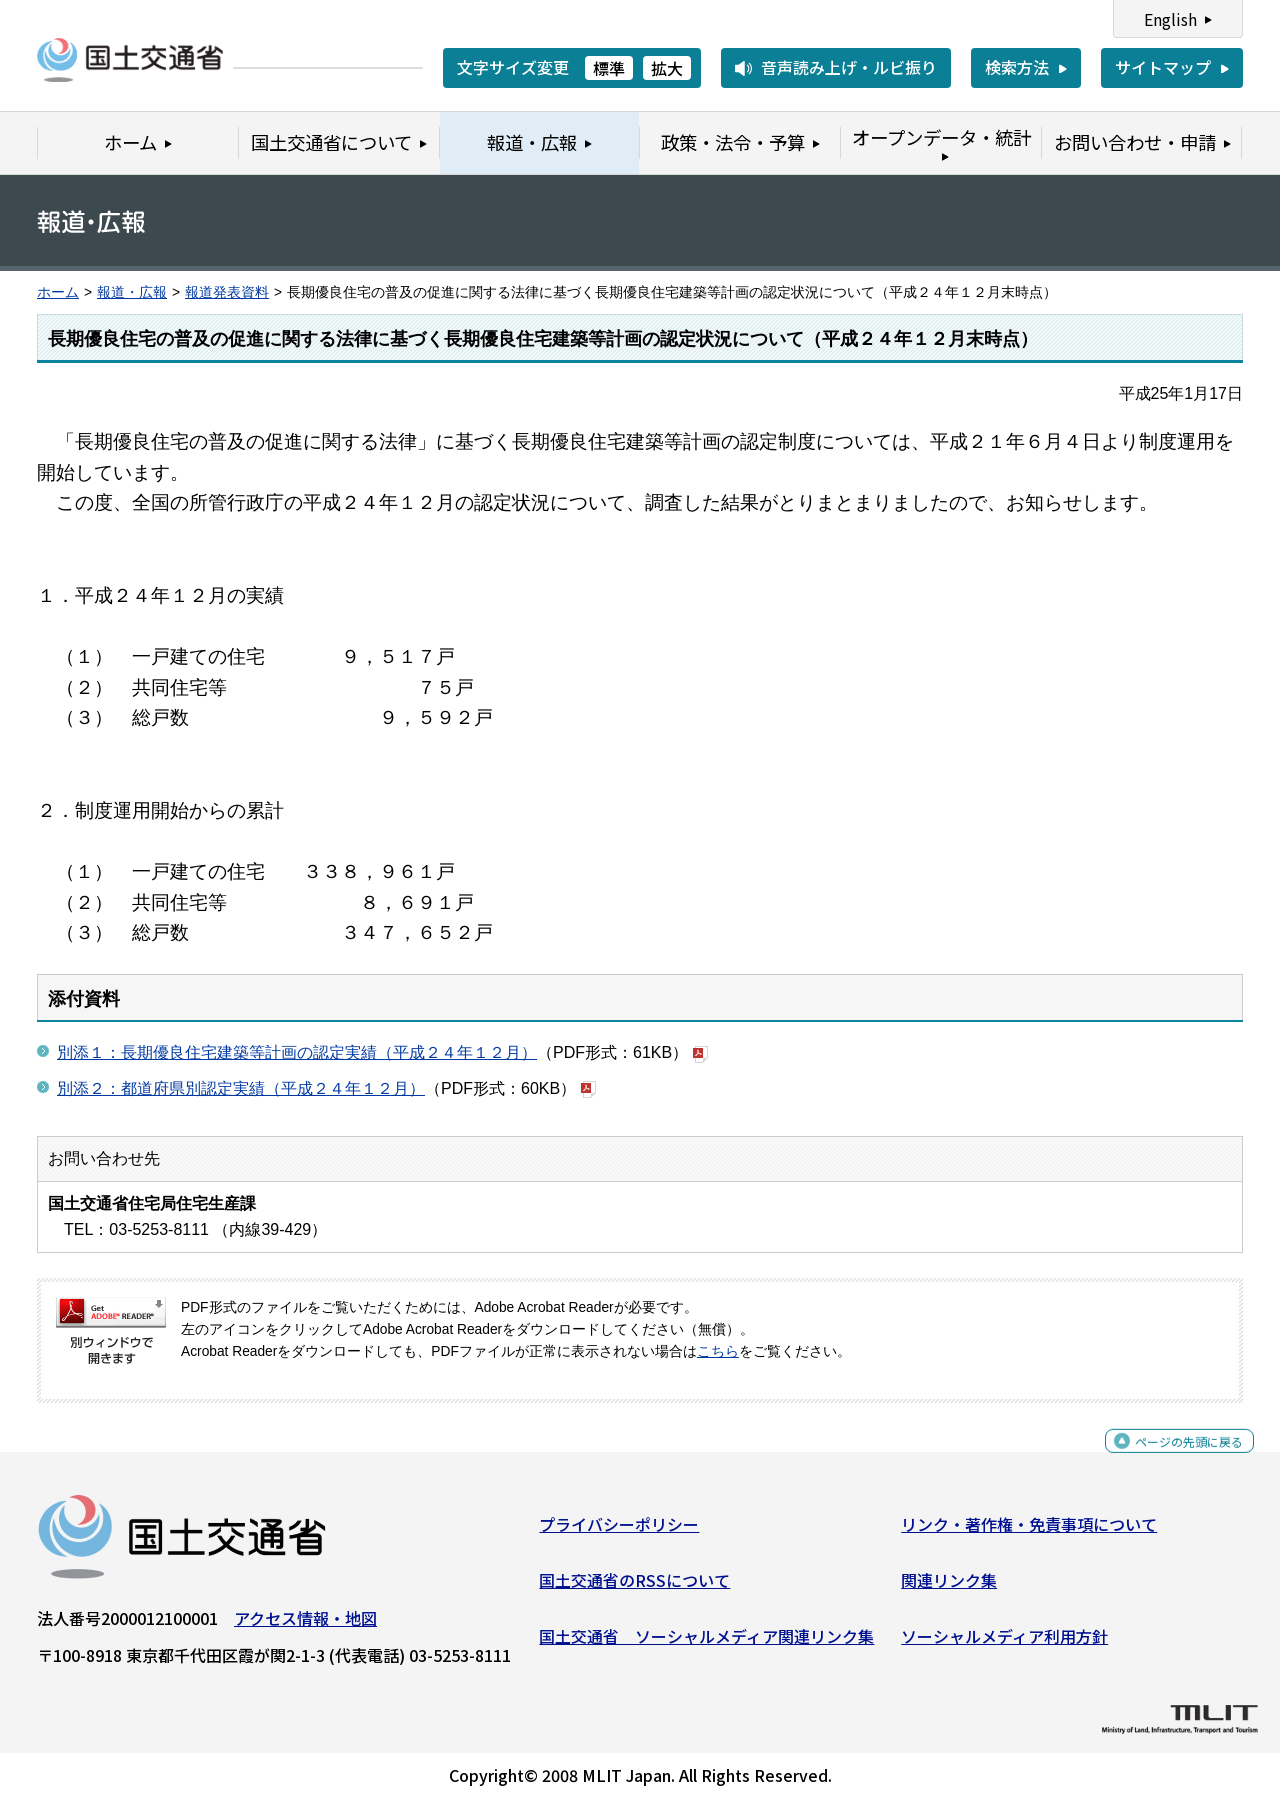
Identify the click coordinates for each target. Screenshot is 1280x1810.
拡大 (667, 68)
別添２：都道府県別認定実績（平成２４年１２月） (241, 1088)
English (1170, 19)
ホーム (58, 292)
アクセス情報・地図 (305, 1626)
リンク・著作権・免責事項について (1029, 1532)
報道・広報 (132, 292)
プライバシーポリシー (619, 1532)
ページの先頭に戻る (1172, 1459)
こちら (718, 1351)
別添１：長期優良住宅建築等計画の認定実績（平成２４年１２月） (297, 1052)
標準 (609, 68)
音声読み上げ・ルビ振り (849, 67)
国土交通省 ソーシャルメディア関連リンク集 (706, 1643)
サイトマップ (1163, 67)
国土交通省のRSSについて (634, 1588)
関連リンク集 (949, 1588)
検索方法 (1017, 67)
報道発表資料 (227, 292)
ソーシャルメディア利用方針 (1004, 1643)
